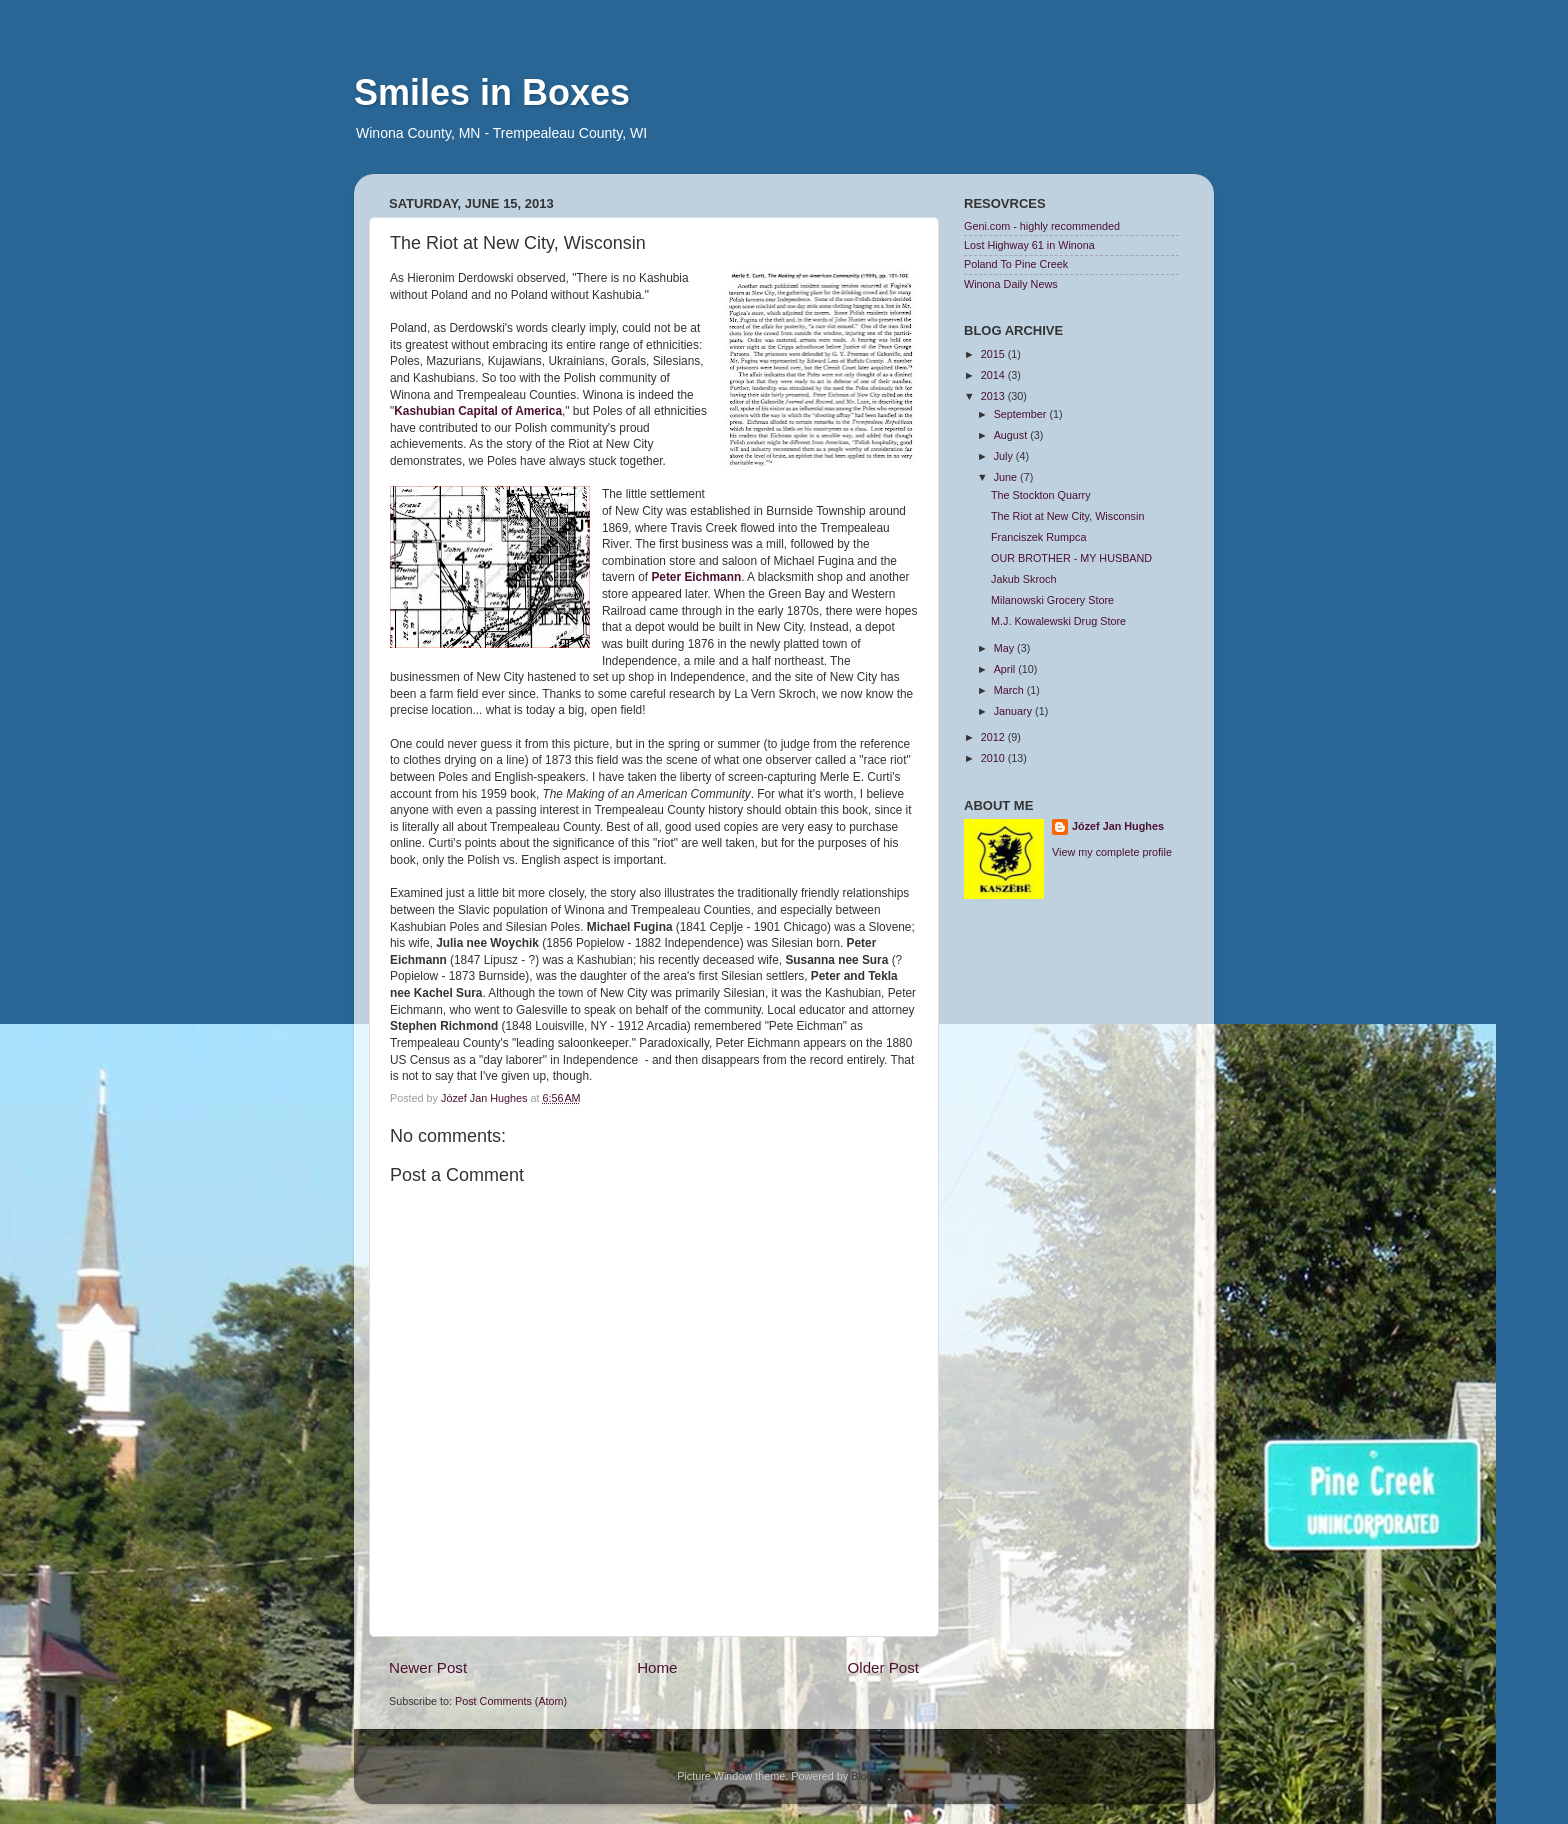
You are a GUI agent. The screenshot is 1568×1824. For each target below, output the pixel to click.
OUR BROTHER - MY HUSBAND (1071, 558)
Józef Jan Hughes (1118, 826)
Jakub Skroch (1023, 579)
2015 (994, 354)
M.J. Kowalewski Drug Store (1058, 621)
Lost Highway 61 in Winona (1029, 245)
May (1005, 648)
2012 (994, 737)
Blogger (869, 1776)
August (1012, 435)
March (1010, 690)
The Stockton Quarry (1041, 495)
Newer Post (428, 1667)
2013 (994, 396)
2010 (994, 758)
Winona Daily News (1011, 284)
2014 (994, 375)
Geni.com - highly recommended (1042, 226)
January (1014, 711)
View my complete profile (1112, 852)
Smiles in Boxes (492, 92)
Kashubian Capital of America (478, 411)
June (1007, 477)
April (1006, 669)
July (1005, 456)
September (1022, 414)
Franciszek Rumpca (1038, 537)
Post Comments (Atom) (511, 1701)
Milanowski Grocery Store (1052, 600)
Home (657, 1667)
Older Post (883, 1667)
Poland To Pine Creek (1016, 264)
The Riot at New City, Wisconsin (1067, 516)
